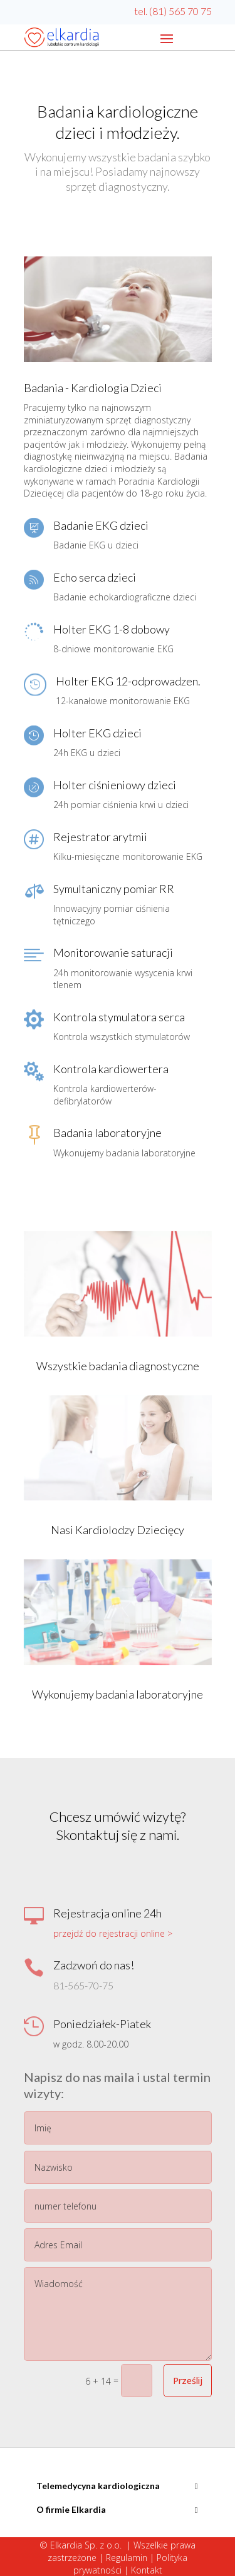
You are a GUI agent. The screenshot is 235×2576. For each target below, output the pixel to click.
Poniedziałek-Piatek (102, 2024)
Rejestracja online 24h (107, 1913)
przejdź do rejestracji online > (112, 1933)
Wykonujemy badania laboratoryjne (117, 1694)
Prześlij (187, 2381)
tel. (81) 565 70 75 (173, 11)
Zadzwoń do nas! (93, 1965)
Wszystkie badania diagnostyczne (117, 1366)
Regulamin (126, 2557)
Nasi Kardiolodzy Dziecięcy (117, 1530)
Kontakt (146, 2570)
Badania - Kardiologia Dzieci (93, 388)
